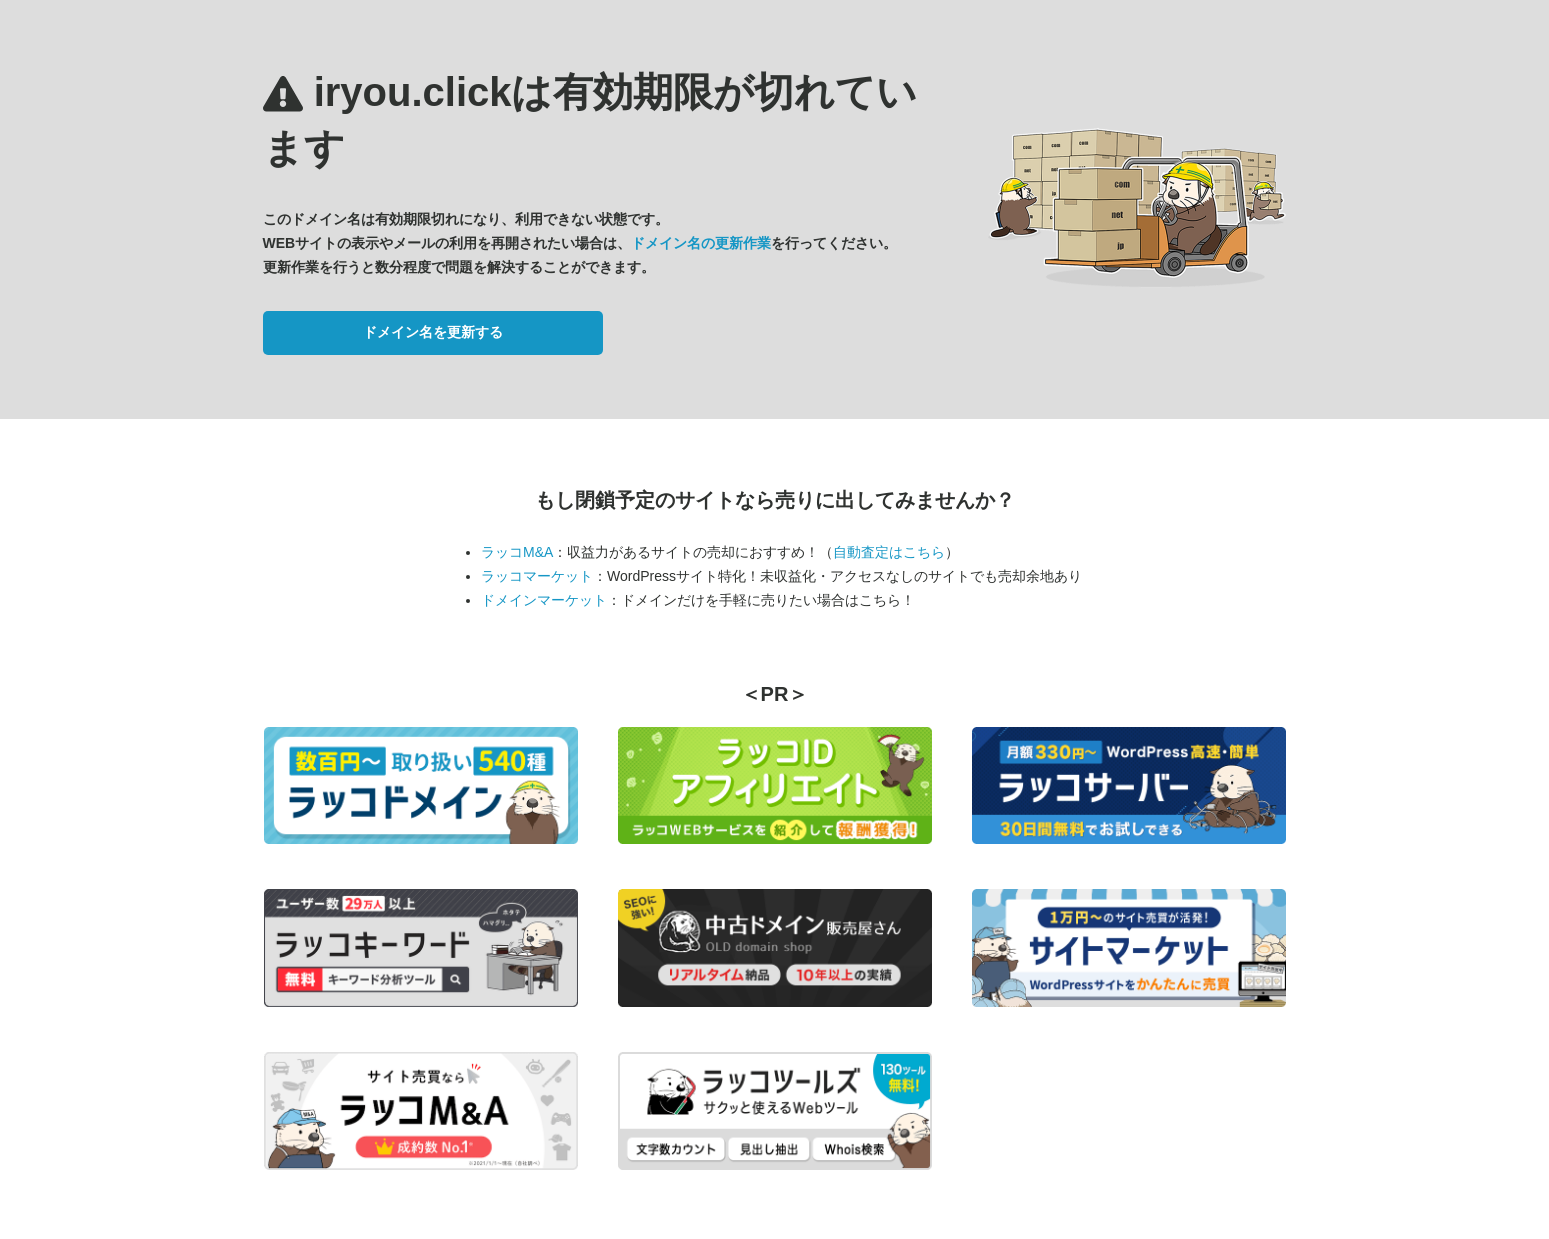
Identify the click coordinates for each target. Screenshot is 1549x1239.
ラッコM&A (517, 552)
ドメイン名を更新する (433, 332)
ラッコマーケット (537, 576)
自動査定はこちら (889, 552)
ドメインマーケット (544, 600)
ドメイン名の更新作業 (701, 243)
